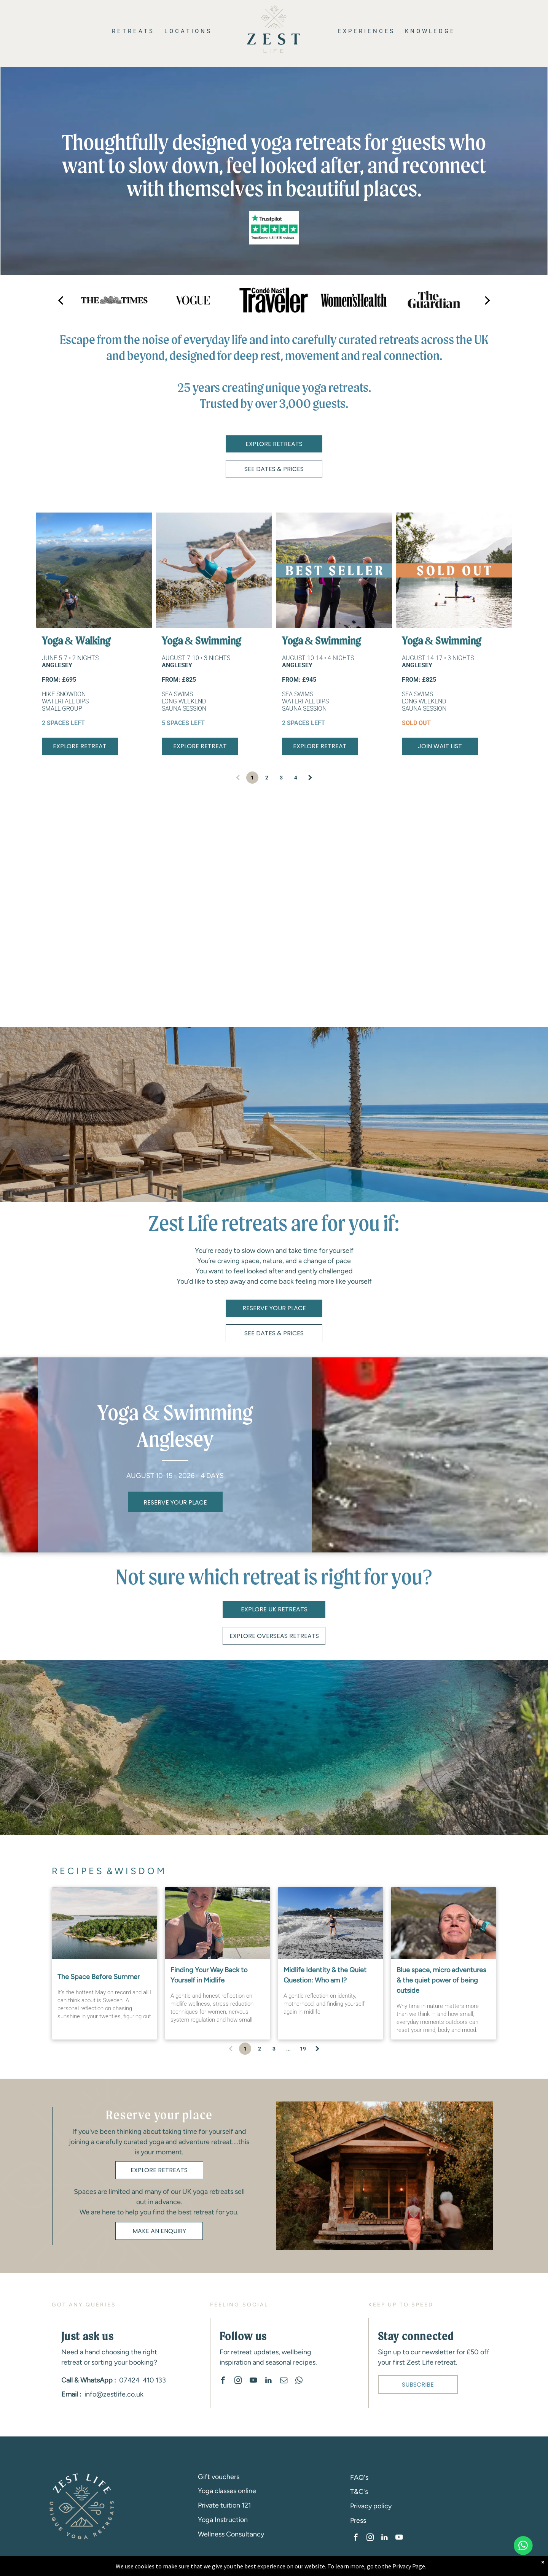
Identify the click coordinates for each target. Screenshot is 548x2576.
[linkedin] (268, 2381)
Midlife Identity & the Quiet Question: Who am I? (325, 1975)
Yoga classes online (227, 2491)
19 (303, 2049)
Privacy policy (371, 2506)
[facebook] (222, 2381)
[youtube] (253, 2381)
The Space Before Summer (98, 1977)
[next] (487, 300)
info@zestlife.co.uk (113, 2394)
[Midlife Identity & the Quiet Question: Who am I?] (330, 1923)
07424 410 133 (142, 2380)
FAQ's (359, 2477)
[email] (283, 2381)
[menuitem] (132, 31)
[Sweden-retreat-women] (104, 1923)
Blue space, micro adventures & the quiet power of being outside (441, 1980)
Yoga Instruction (223, 2520)
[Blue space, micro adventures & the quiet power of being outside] (443, 1923)
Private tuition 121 (224, 2505)
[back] (60, 300)
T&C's (359, 2491)
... (288, 2049)
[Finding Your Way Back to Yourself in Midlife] (217, 1923)
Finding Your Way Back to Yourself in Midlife (208, 1975)
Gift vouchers (218, 2477)
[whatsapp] (299, 2381)
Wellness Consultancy (231, 2534)
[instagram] (238, 2381)
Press (358, 2520)
